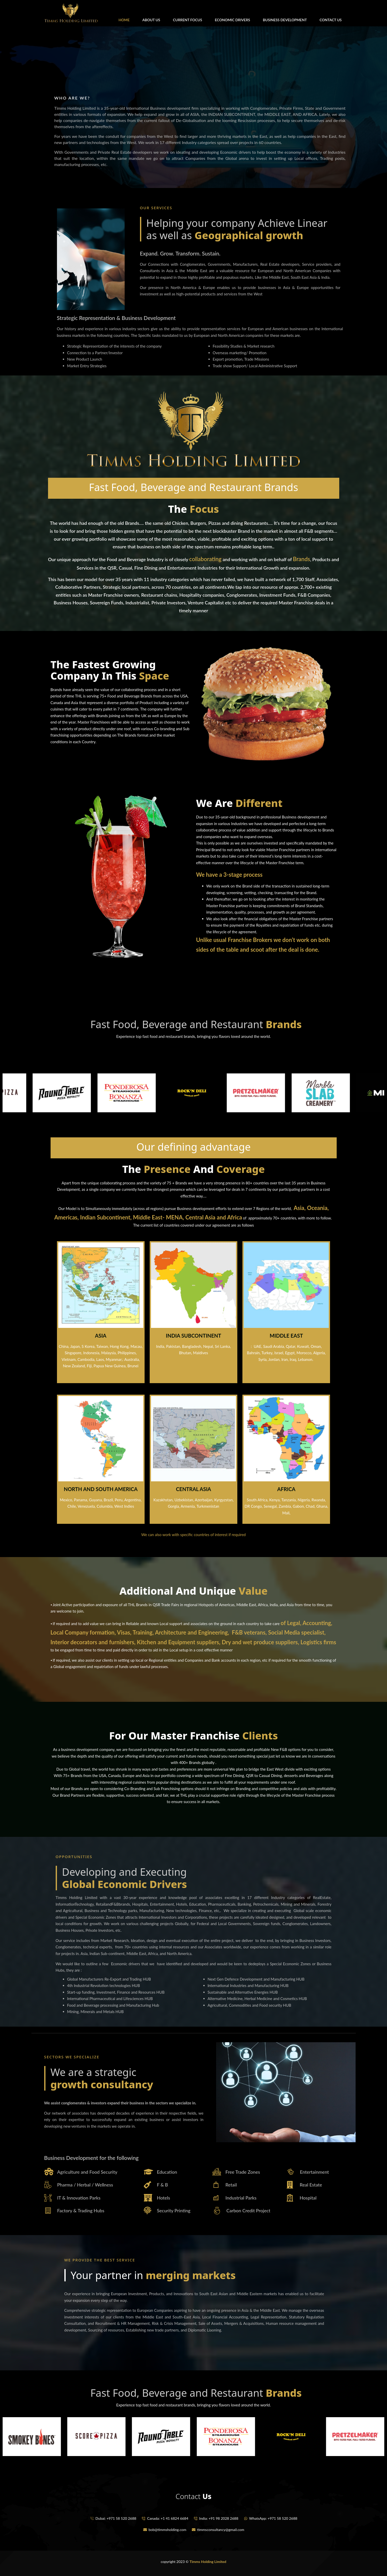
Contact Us (331, 20)
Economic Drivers (232, 20)
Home (124, 20)
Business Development (285, 20)
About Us (151, 20)
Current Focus (187, 20)
